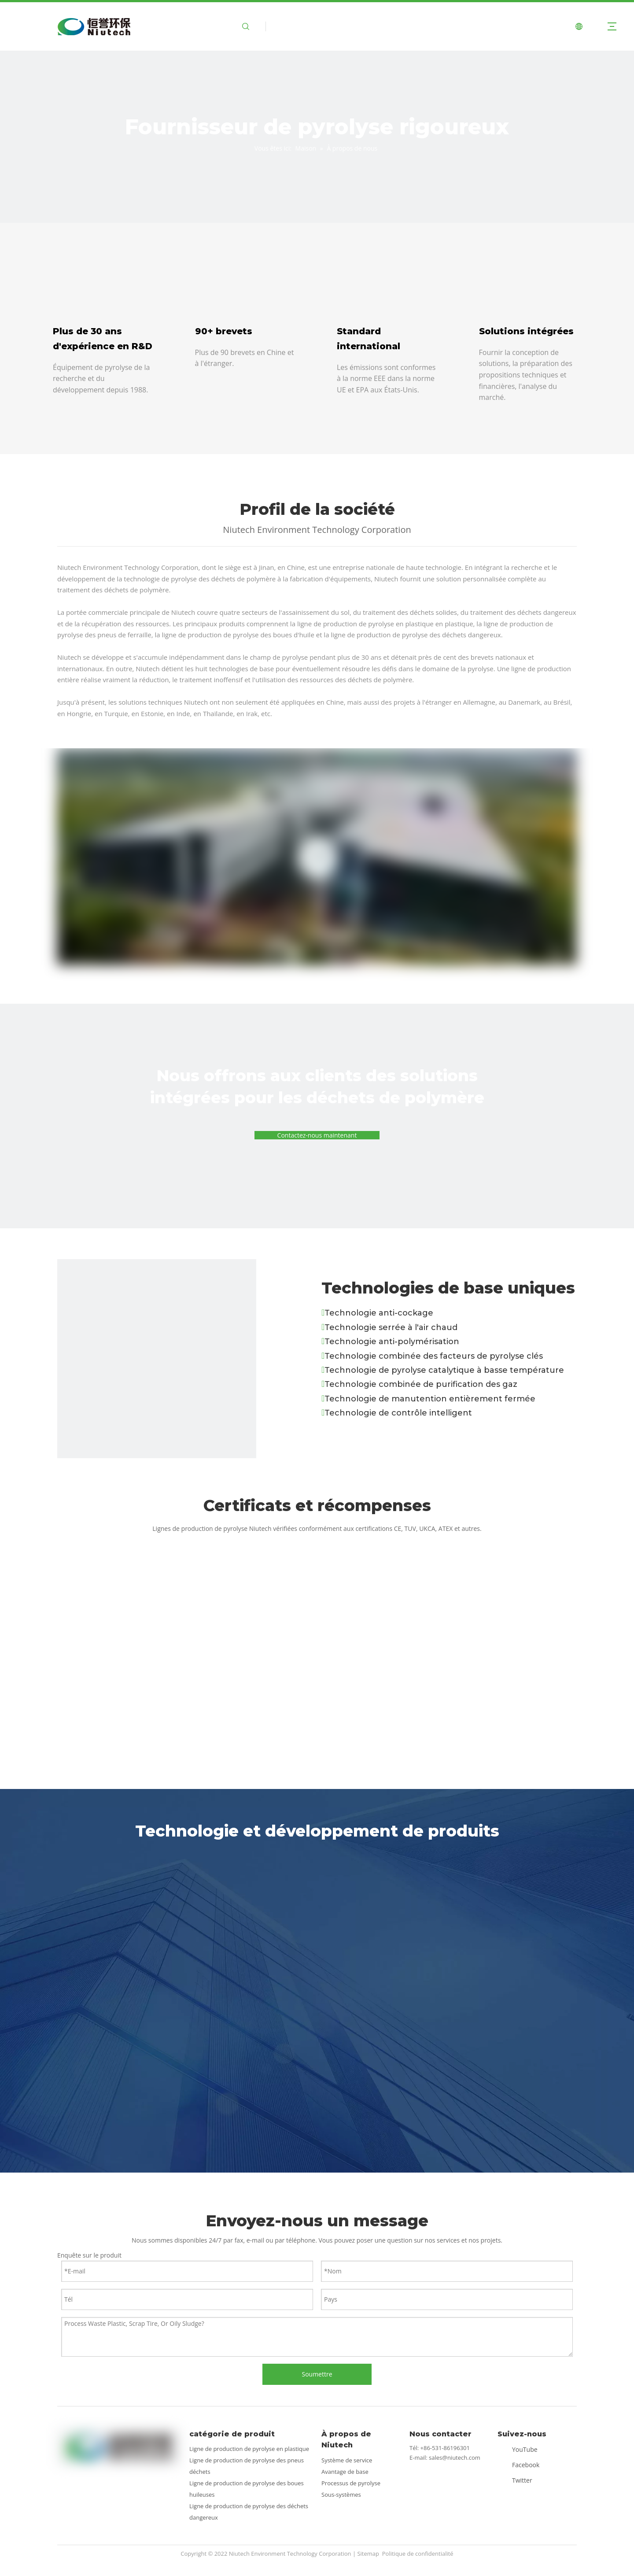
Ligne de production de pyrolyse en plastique (249, 2449)
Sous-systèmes (341, 2494)
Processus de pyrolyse (350, 2483)
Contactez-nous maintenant (317, 1135)
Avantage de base (345, 2472)
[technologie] (156, 1358)
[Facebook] (520, 2464)
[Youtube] (520, 2449)
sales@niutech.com (454, 2457)
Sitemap (368, 2554)
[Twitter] (520, 2479)
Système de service (346, 2460)
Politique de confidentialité (417, 2554)
